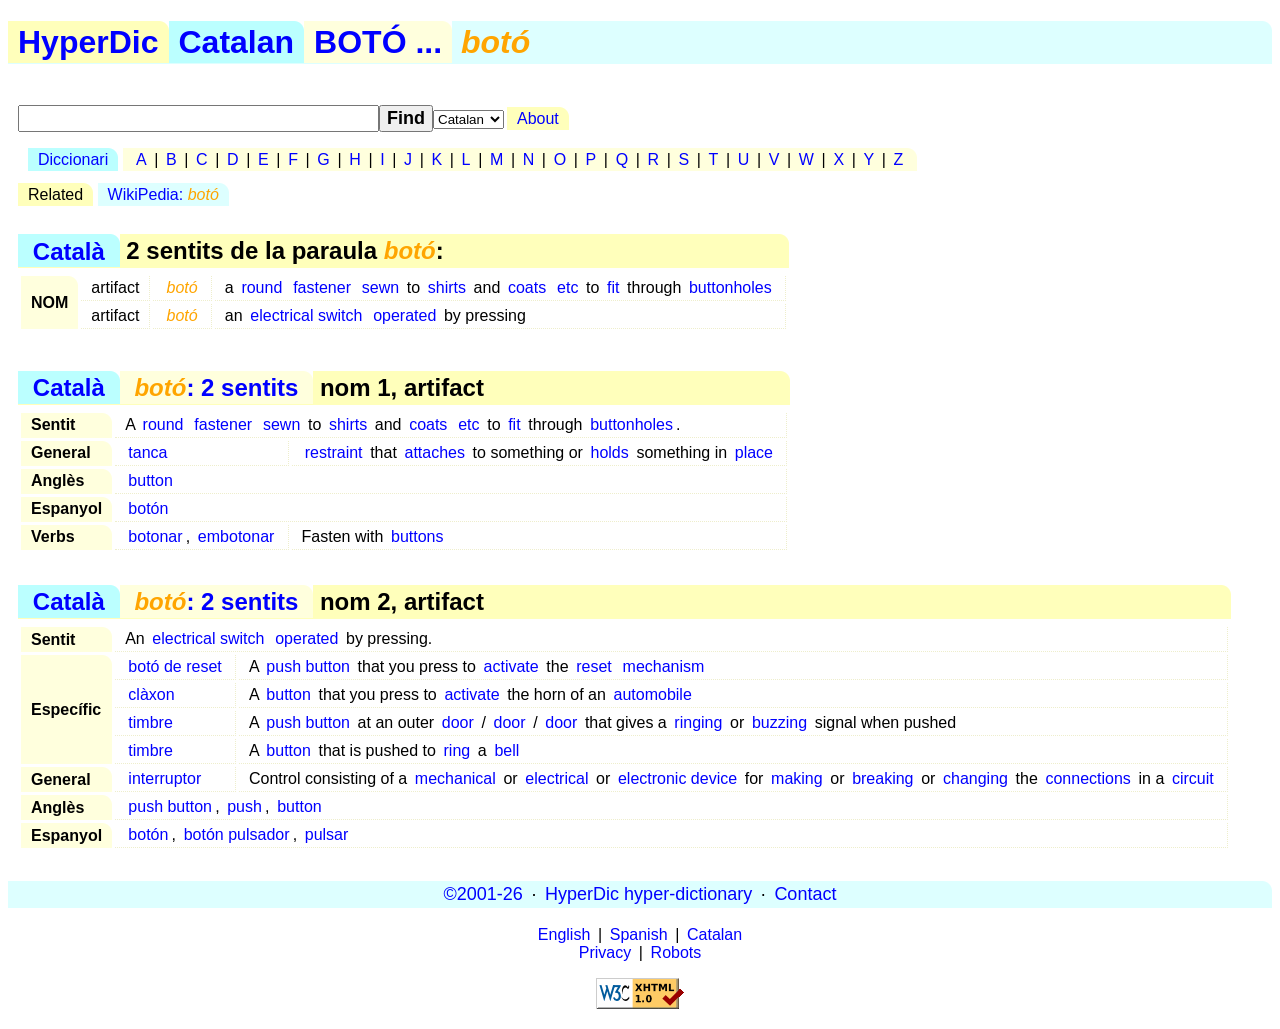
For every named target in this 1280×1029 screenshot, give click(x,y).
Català (69, 250)
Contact (805, 894)
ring (457, 750)
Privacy (605, 952)
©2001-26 (483, 894)
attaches (434, 452)
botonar (155, 536)
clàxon (151, 694)
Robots (676, 952)
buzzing (779, 722)
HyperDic (88, 42)
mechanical (455, 778)
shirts (447, 287)
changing (975, 778)
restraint (334, 452)
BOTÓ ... (378, 42)
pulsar (327, 834)
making (797, 778)
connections (1087, 778)
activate (511, 666)
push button (308, 666)
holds (610, 452)
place (754, 452)
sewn (380, 287)
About (538, 118)
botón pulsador (237, 834)
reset (594, 666)
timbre (150, 722)
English (564, 934)
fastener (322, 287)
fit (613, 287)
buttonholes (730, 287)
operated (404, 315)
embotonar (236, 536)
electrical (556, 778)
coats (527, 287)
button (150, 480)
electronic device (677, 778)
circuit (1193, 778)
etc (567, 287)
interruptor (164, 778)
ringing (698, 722)
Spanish (639, 934)
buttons (417, 536)
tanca (147, 452)
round (261, 287)
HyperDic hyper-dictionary (648, 894)
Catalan (237, 42)
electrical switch (306, 315)
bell (506, 750)
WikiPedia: (163, 194)
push (244, 806)
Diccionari (73, 159)
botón (148, 508)
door (458, 722)
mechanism (664, 666)
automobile (653, 694)
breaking (882, 778)
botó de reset (174, 666)
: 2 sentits (216, 387)
